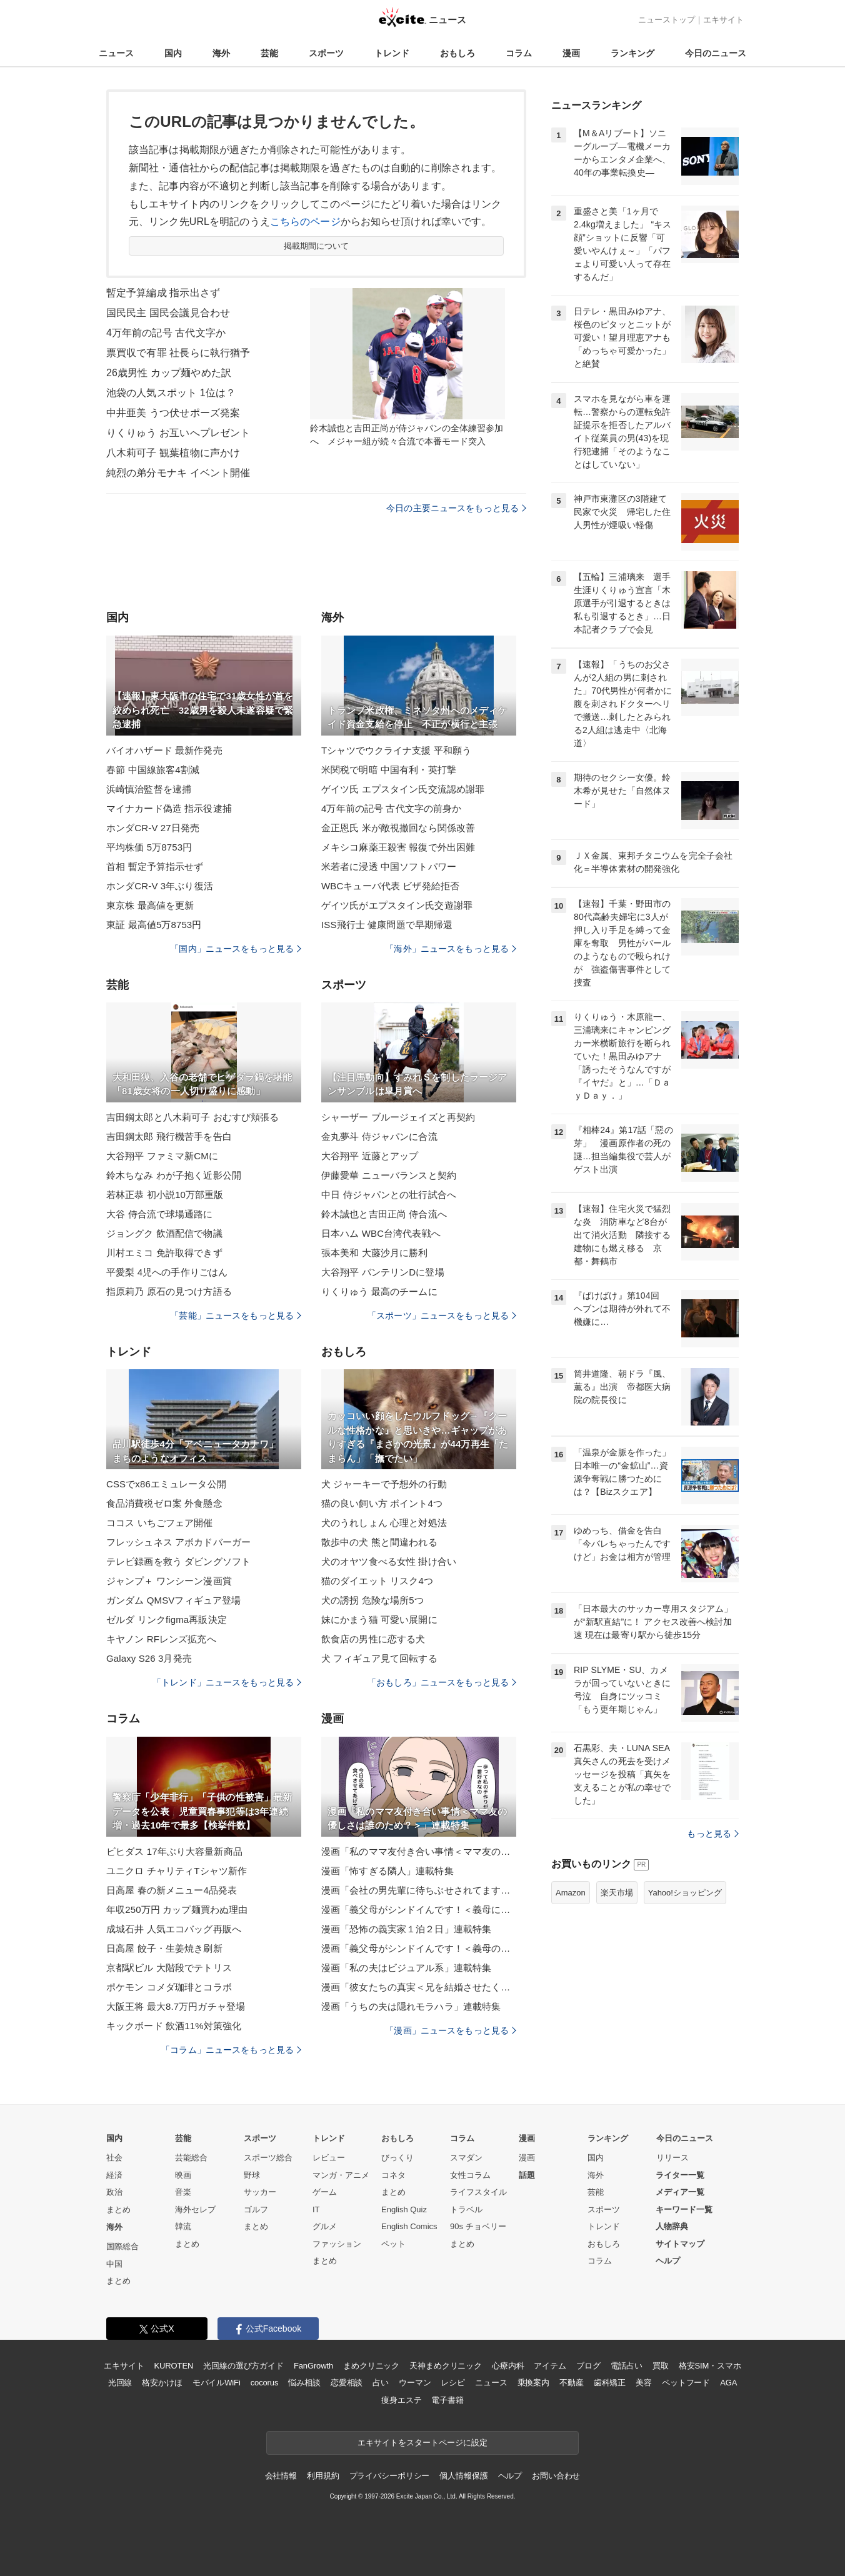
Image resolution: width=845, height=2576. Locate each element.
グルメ (324, 2226)
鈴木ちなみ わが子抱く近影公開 (173, 1175)
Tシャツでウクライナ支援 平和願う (396, 750)
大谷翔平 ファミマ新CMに (162, 1156)
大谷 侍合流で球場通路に (159, 1214)
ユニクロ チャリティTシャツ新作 (176, 1870)
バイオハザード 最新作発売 (164, 750)
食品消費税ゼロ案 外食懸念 (164, 1503)
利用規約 (323, 2475)
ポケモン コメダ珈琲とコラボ (169, 1987)
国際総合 (122, 2246)
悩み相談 (304, 2382)
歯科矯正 (610, 2382)
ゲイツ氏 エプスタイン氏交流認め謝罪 (402, 789)
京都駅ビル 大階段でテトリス (169, 1967)
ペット (393, 2244)
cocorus (265, 2382)
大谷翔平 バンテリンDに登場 (382, 1272)
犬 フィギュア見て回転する (379, 1658)
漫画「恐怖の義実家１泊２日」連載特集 (406, 1929)
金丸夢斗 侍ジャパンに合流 (379, 1136)
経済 (114, 2175)
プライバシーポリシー (389, 2475)
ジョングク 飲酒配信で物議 (164, 1233)
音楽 (183, 2192)
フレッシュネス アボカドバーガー (178, 1542)
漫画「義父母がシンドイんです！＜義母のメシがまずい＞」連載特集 (418, 1948)
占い (380, 2382)
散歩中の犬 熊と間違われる (379, 1542)
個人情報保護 (463, 2475)
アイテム (550, 2365)
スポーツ (326, 53)
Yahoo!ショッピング (685, 1892)
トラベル (466, 2209)
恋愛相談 (346, 2382)
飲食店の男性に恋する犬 (373, 1639)
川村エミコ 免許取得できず (164, 1252)
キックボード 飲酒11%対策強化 (173, 2025)
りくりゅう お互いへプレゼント (178, 432)
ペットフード (686, 2382)
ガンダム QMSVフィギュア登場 (173, 1600)
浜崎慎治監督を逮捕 (148, 789)
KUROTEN (174, 2365)
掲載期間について (316, 246)
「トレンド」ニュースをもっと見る (226, 1682)
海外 (221, 53)
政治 (114, 2192)
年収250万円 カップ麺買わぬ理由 (177, 1909)
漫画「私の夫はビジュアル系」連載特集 (406, 1967)
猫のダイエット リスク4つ (377, 1580)
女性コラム (470, 2175)
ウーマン (415, 2382)
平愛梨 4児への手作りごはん (167, 1272)
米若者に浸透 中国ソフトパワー (388, 866)
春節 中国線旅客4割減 (152, 769)
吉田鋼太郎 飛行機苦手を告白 (169, 1136)
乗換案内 (533, 2382)
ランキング (632, 53)
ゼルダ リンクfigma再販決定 (166, 1619)
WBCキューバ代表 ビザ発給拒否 (390, 886)
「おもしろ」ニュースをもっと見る (442, 1682)
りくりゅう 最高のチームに (379, 1291)
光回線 (120, 2382)
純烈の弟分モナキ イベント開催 (178, 472)
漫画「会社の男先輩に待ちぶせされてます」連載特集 (418, 1890)
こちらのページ (305, 221)
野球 (252, 2175)
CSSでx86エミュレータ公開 (166, 1484)
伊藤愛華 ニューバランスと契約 (388, 1175)
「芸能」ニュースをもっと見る (235, 1315)
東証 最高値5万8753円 (153, 924)
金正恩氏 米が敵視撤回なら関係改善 (398, 827)
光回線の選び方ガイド (243, 2365)
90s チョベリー (478, 2226)
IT (316, 2209)
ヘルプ (668, 2260)
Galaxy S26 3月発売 (149, 1658)
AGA (728, 2382)
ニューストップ (666, 19)
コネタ (393, 2175)
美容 (644, 2382)
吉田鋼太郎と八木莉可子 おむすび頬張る (192, 1117)
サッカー (260, 2192)
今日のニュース (715, 53)
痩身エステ (401, 2400)
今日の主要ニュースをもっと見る (456, 508)
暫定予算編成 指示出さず (163, 292)
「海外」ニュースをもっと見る (450, 949)
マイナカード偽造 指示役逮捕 (169, 808)
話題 (527, 2175)
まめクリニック (371, 2365)
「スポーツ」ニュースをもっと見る (442, 1315)
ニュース (116, 53)
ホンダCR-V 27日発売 (152, 827)
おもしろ (457, 53)
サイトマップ (680, 2244)
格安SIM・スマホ (710, 2365)
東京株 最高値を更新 (150, 905)
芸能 (269, 53)
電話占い (626, 2365)
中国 (114, 2264)
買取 (660, 2365)
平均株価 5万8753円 (149, 847)
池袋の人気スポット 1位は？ (171, 392)
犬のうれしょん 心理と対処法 (384, 1522)
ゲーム (324, 2192)
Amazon (571, 1892)
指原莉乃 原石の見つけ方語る (169, 1291)
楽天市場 (617, 1892)
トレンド (391, 53)
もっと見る (713, 1834)
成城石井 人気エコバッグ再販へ (173, 1929)
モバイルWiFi (216, 2382)
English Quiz (404, 2209)
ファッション (336, 2244)
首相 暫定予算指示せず (155, 866)
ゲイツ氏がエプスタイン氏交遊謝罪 (396, 905)
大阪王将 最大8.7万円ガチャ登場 (175, 2006)
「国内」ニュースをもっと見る (235, 949)
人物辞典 (672, 2226)
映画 (183, 2175)
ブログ (588, 2365)
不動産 (571, 2382)
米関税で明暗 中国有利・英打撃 (388, 769)
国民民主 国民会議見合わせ (168, 312)
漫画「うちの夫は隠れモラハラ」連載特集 (411, 2006)
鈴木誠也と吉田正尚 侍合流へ (384, 1214)
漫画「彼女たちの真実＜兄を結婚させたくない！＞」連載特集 (418, 1987)
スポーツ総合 (268, 2157)
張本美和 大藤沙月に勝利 (374, 1252)
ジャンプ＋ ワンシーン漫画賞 (169, 1580)
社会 (114, 2157)
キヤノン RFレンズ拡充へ (161, 1639)
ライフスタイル (478, 2192)
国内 (173, 53)
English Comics (409, 2226)
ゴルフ (256, 2209)
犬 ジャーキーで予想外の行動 (384, 1484)
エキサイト (723, 19)
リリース (672, 2157)
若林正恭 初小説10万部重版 (165, 1194)
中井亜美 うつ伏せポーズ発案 (173, 412)
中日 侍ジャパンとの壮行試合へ (388, 1194)
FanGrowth (313, 2365)
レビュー (328, 2157)
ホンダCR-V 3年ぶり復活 (159, 886)
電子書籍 (447, 2400)
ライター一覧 (680, 2175)
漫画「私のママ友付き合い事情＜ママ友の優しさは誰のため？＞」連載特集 (418, 1851)
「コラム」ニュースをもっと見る (231, 2050)
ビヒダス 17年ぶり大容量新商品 (174, 1851)
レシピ (453, 2382)
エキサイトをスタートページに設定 (423, 2442)
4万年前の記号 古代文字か (166, 332)
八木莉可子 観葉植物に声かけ (173, 452)
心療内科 (508, 2365)
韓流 (183, 2226)
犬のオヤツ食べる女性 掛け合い (388, 1561)
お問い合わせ (556, 2475)
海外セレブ (195, 2209)
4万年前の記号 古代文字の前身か (391, 808)
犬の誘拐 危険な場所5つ (372, 1600)
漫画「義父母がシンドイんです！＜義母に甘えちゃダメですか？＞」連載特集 (418, 1909)
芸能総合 (191, 2157)
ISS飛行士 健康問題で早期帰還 (386, 924)
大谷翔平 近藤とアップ (370, 1156)
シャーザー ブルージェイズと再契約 (398, 1117)
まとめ (118, 2209)
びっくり (397, 2157)
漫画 (571, 53)
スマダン (466, 2157)
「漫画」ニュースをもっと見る (450, 2030)
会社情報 (281, 2475)
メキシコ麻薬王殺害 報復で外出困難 (398, 847)
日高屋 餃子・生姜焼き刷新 (164, 1948)
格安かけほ (162, 2382)
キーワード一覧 (684, 2209)
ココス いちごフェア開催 (159, 1522)
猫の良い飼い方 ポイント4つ (381, 1503)
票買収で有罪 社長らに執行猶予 (178, 352)
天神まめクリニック (445, 2365)
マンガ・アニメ (340, 2175)
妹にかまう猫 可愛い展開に (379, 1619)
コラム (519, 53)
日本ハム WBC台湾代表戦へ (381, 1233)
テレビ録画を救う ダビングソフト (178, 1561)
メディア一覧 (680, 2192)
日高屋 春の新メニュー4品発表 (171, 1890)
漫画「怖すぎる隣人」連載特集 (387, 1870)
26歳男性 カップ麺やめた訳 (168, 372)
